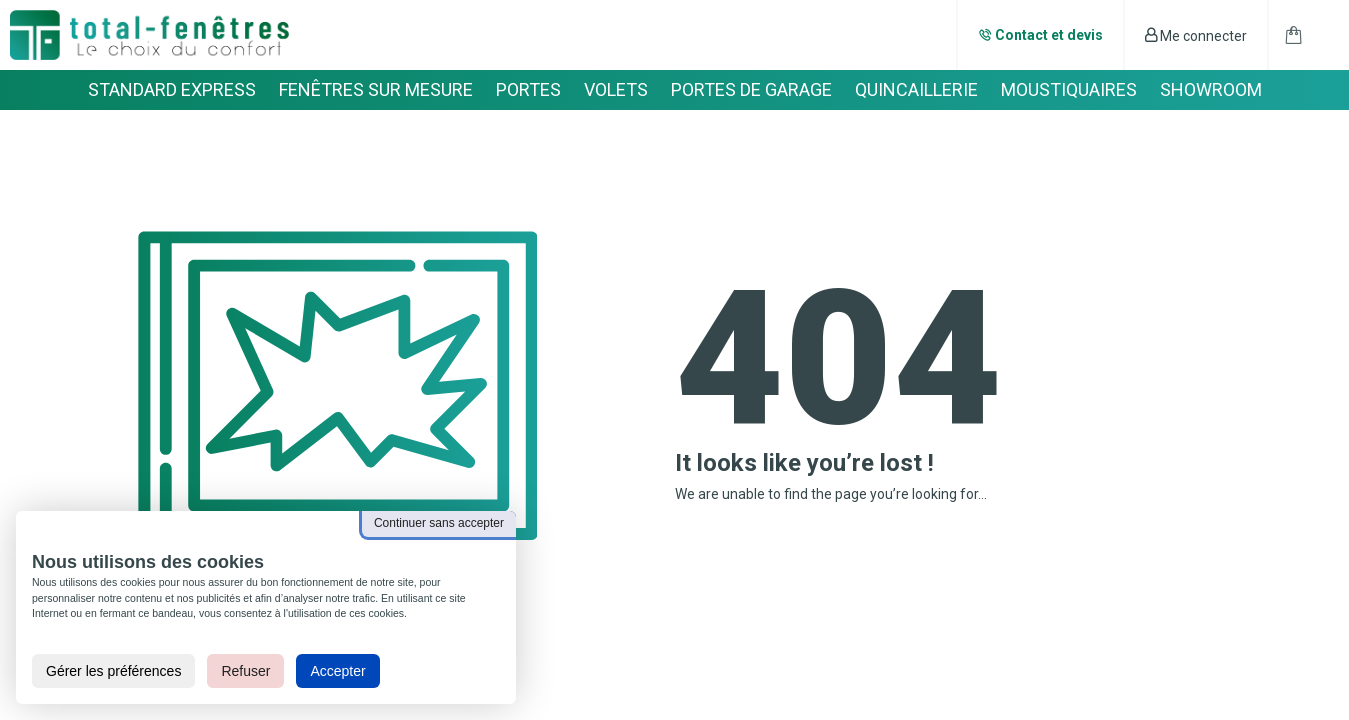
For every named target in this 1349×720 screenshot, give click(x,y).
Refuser (245, 671)
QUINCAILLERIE (916, 89)
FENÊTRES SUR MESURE (376, 89)
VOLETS (616, 89)
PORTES (528, 89)
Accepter (337, 671)
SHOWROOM (1211, 89)
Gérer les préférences (113, 671)
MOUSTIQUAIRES (1069, 89)
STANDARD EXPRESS (172, 89)
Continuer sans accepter (439, 523)
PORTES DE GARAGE (751, 89)
